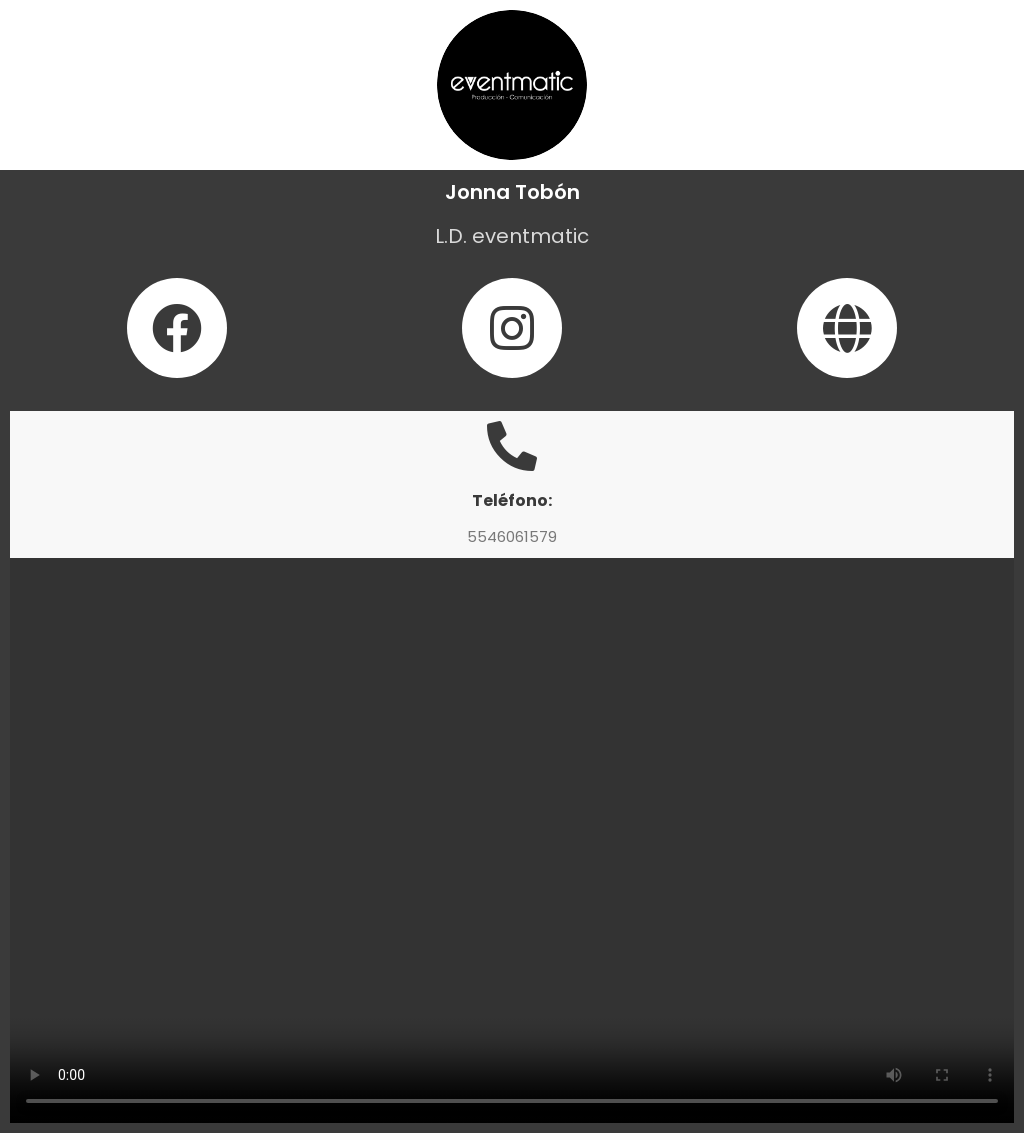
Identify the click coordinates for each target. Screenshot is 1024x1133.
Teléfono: (512, 500)
